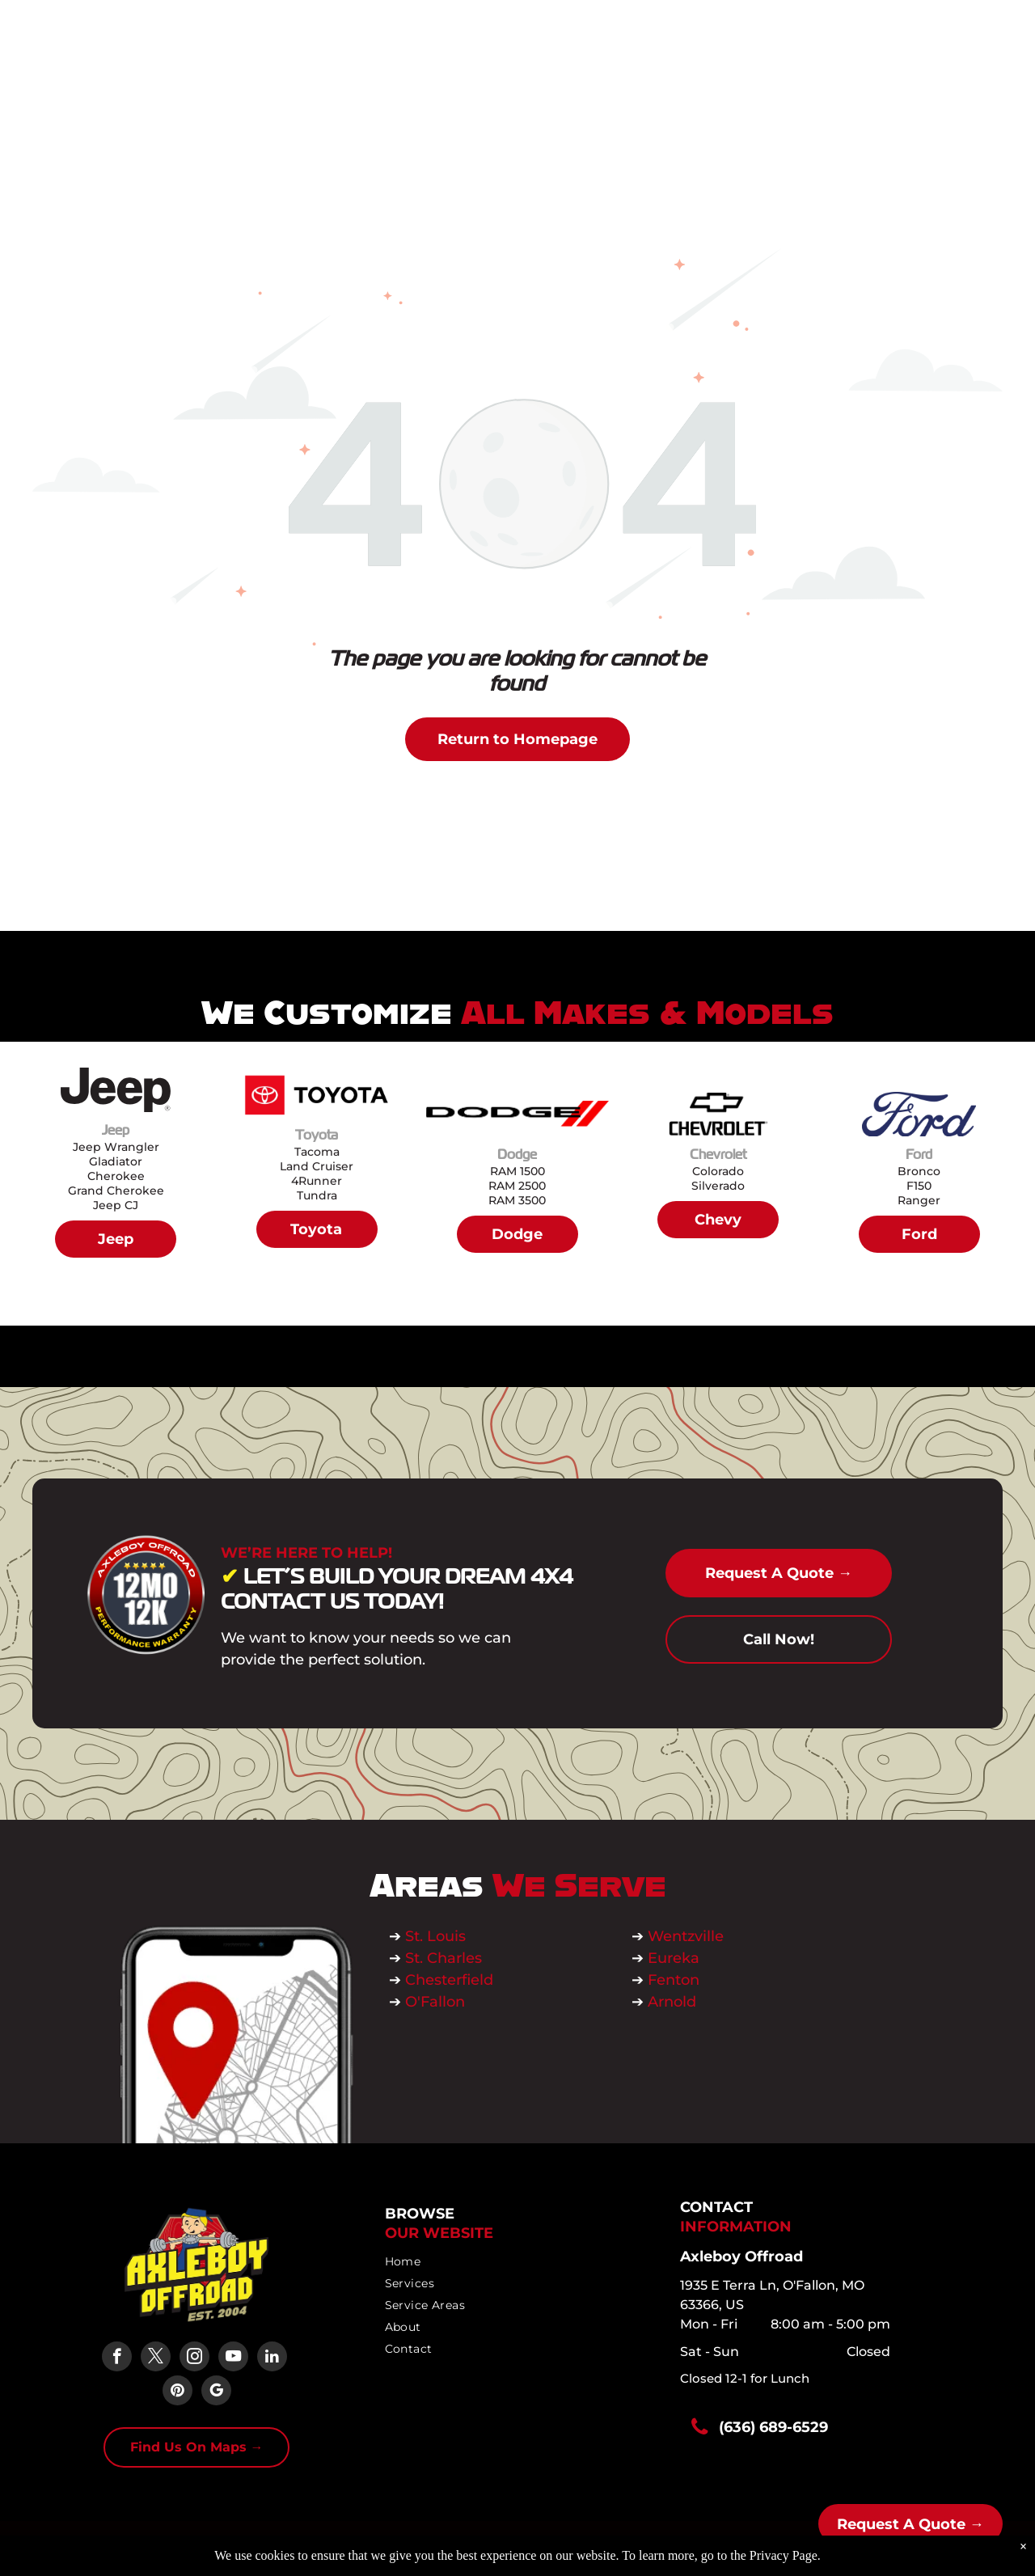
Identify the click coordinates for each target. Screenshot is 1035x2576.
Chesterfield (449, 1980)
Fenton (673, 1980)
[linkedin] (272, 2358)
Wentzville (688, 1936)
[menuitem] (513, 2262)
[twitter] (156, 2358)
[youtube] (233, 2358)
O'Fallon (435, 2002)
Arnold (672, 2002)
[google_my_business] (216, 2392)
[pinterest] (177, 2392)
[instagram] (194, 2358)
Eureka (673, 1958)
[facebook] (117, 2358)
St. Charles (443, 1958)
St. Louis (437, 1936)
